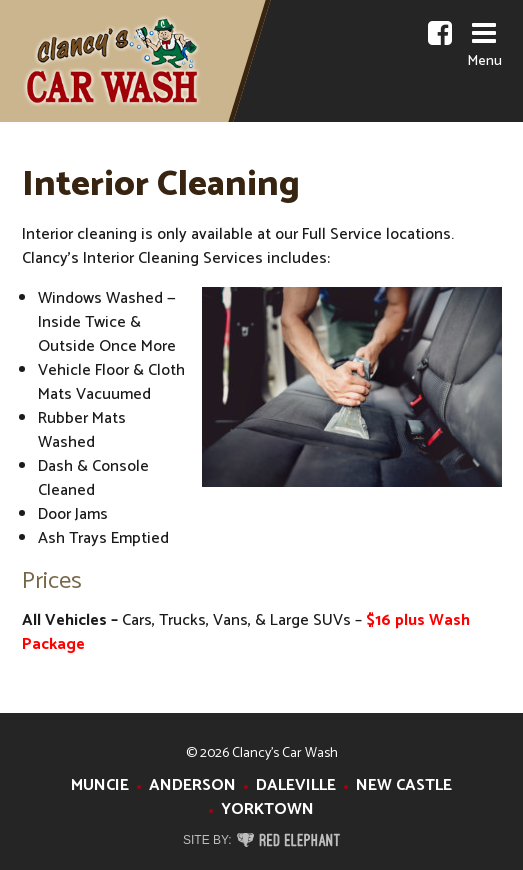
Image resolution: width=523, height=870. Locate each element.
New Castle (404, 785)
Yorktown (267, 809)
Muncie (100, 785)
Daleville (296, 785)
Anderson (192, 785)
